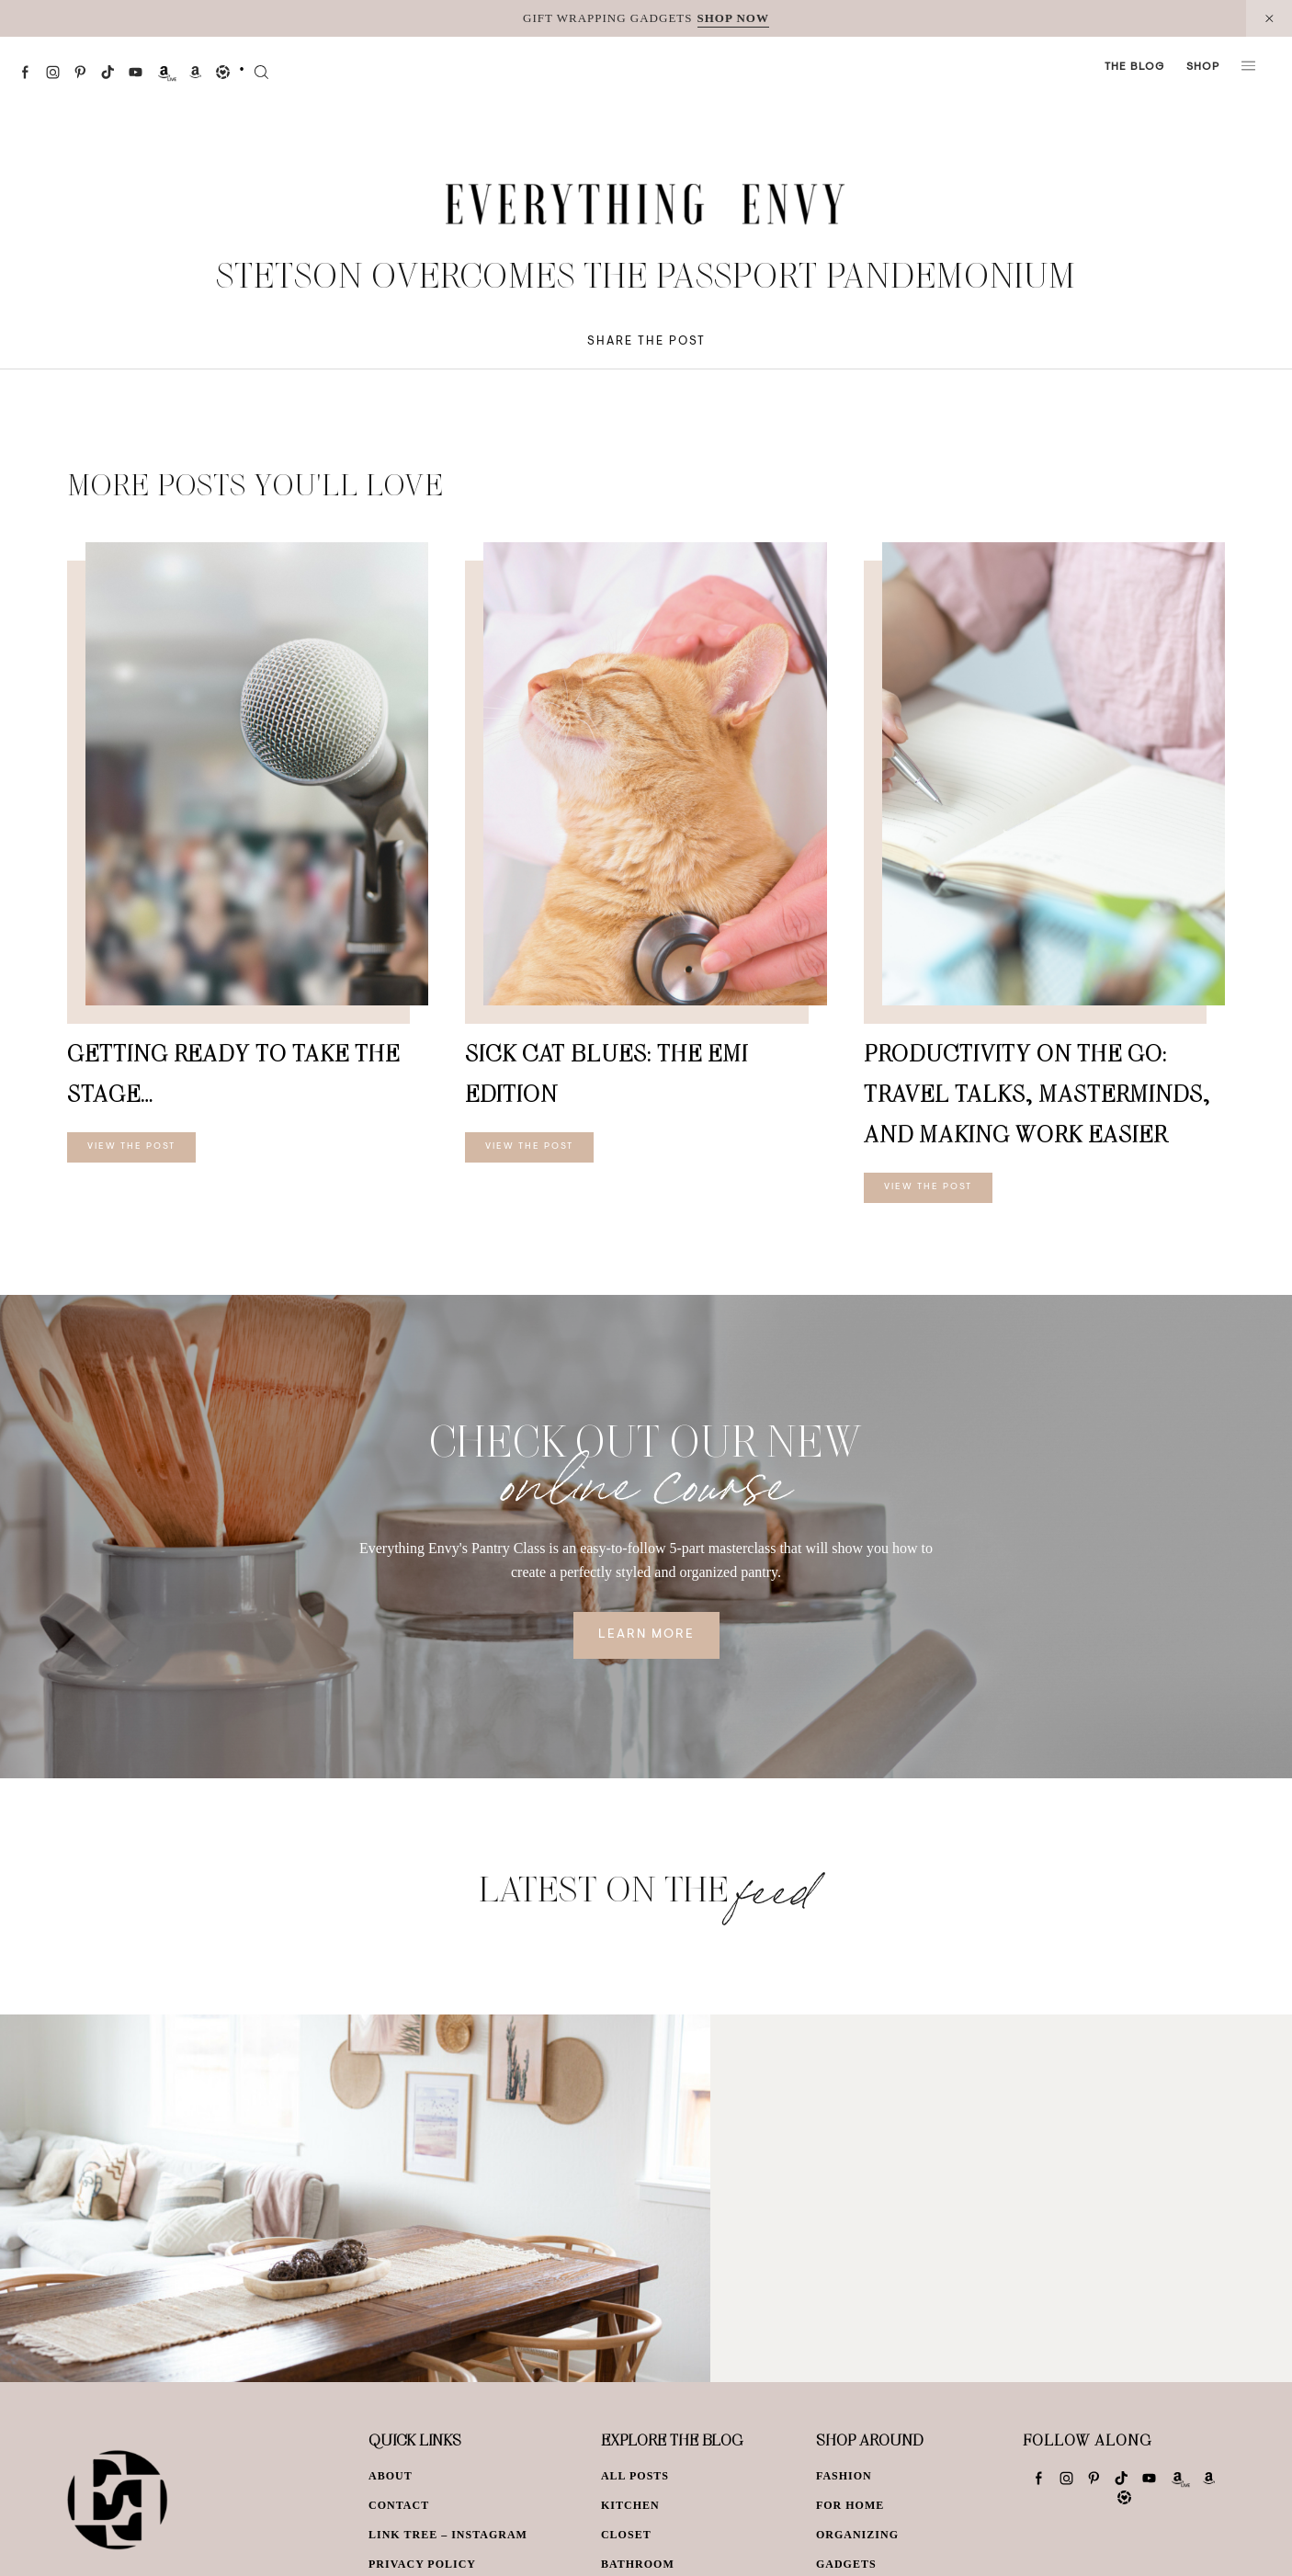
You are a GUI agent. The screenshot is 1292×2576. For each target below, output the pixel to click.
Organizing (857, 2534)
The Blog (1134, 67)
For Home (850, 2505)
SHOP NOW (733, 18)
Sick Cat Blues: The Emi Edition (606, 1072)
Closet (626, 2534)
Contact (398, 2505)
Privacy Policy (422, 2564)
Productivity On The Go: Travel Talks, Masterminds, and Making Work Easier (1037, 1093)
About (390, 2475)
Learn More (646, 1634)
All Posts (635, 2475)
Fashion (844, 2475)
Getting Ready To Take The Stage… (233, 1072)
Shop (1202, 67)
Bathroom (637, 2564)
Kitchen (630, 2505)
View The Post (131, 1147)
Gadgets (846, 2564)
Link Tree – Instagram (447, 2534)
